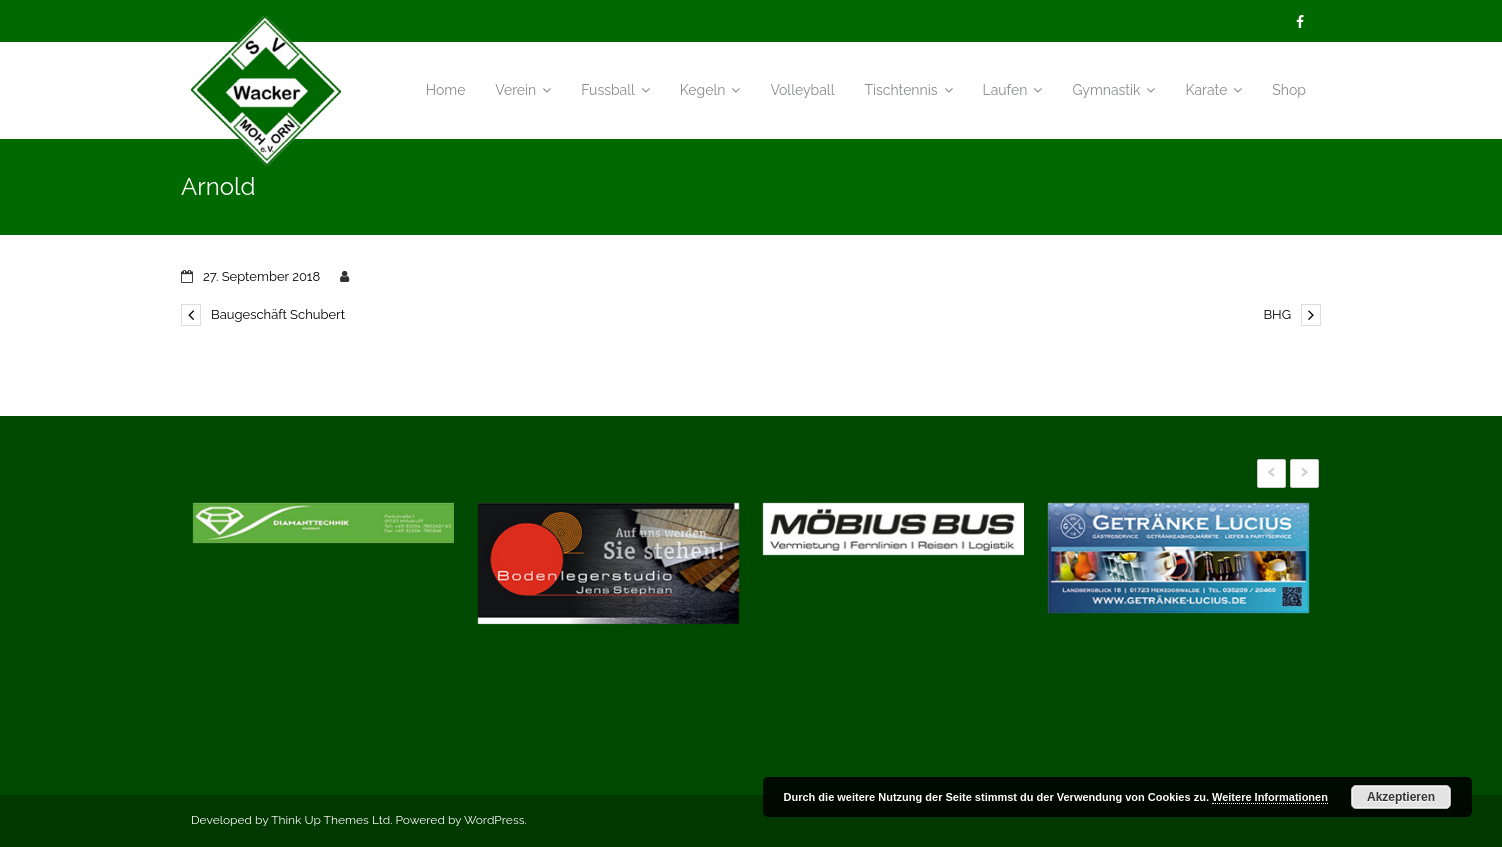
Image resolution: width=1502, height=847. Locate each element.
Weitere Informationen (1270, 797)
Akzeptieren (1401, 797)
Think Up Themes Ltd (330, 820)
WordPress (494, 820)
